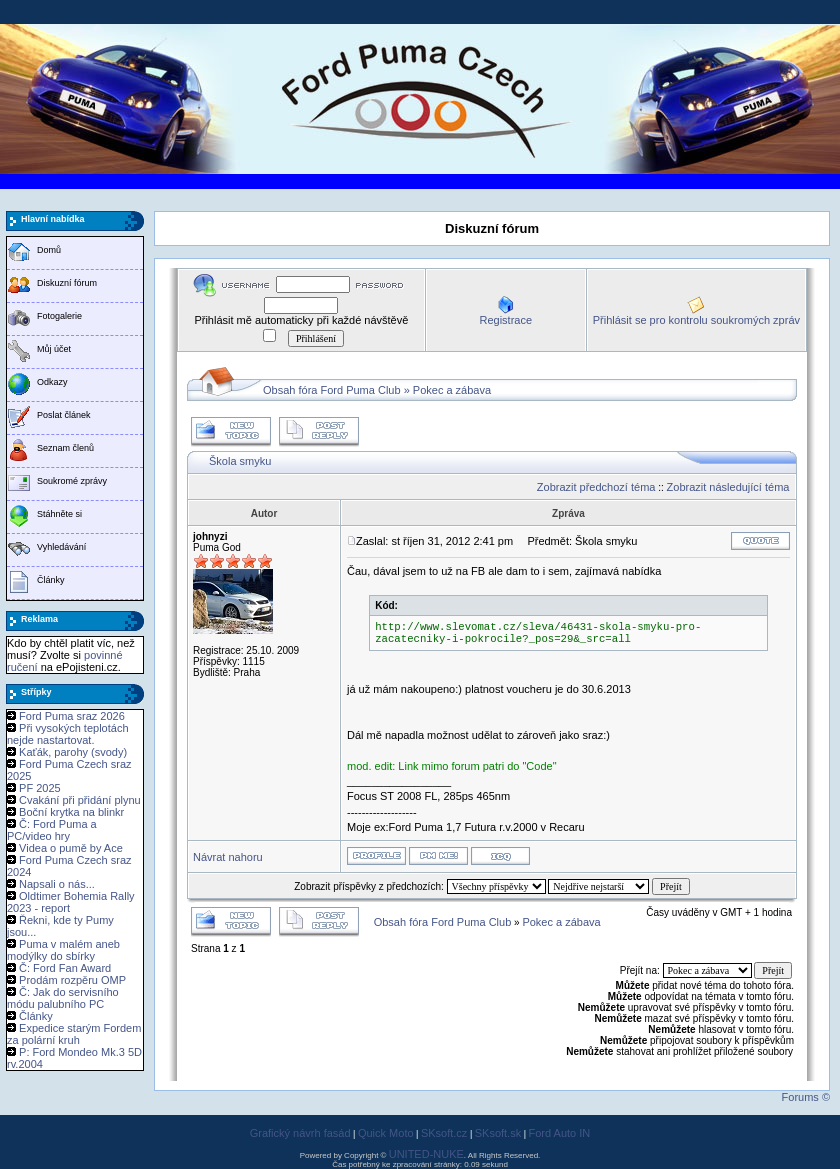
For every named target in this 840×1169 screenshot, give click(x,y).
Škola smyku (240, 461)
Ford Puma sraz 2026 (72, 716)
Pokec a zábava (452, 390)
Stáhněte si (59, 514)
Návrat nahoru (228, 857)
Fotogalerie (59, 316)
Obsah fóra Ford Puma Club (332, 390)
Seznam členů (65, 448)
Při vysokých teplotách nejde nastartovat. (68, 734)
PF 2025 (40, 788)
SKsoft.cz (444, 1133)
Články (51, 580)
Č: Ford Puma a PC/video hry (52, 830)
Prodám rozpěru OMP (72, 980)
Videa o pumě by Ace (71, 848)
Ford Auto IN (560, 1133)
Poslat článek (64, 415)
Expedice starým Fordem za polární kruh (74, 1034)
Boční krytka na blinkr (71, 812)
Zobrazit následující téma (728, 487)
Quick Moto (386, 1133)
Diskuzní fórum (67, 283)
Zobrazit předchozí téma (596, 487)
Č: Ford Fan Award (65, 968)
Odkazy (52, 382)
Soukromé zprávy (72, 481)
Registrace (505, 320)
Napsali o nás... (57, 884)
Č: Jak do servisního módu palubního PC (63, 998)
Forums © (806, 1097)
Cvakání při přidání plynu (80, 800)
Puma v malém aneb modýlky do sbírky (63, 950)
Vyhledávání (61, 547)
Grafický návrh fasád (300, 1133)
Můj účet (54, 349)
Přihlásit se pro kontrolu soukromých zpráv (696, 320)
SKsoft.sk (498, 1133)
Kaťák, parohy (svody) (73, 752)
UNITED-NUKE (426, 1154)
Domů (49, 250)
